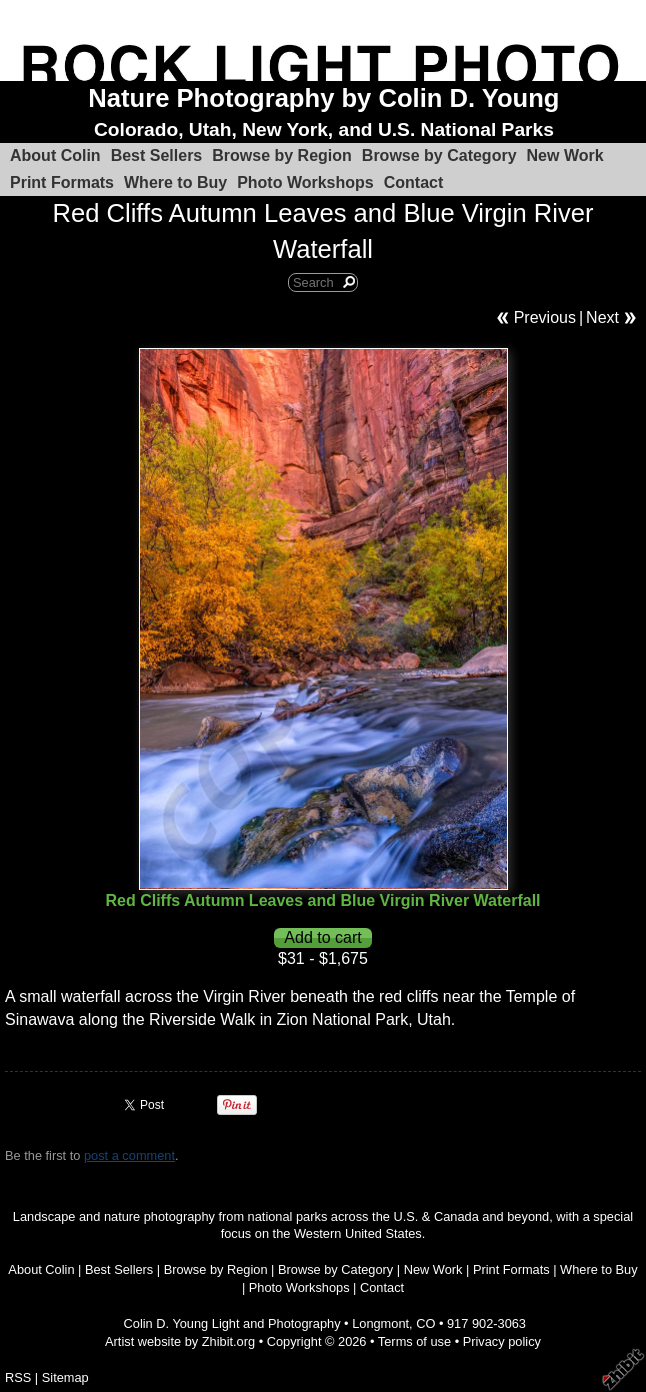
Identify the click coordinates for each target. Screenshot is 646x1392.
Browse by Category (439, 155)
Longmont (380, 1323)
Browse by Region (282, 155)
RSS (18, 1377)
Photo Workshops (305, 182)
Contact (414, 182)
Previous (545, 317)
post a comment (129, 1155)
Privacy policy (502, 1341)
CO (425, 1323)
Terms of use (414, 1341)
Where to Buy (175, 182)
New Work (565, 155)
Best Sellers (157, 155)
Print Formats (62, 182)
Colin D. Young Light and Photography (232, 1323)
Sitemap (65, 1377)
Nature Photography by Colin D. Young (323, 98)
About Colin (55, 155)
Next (602, 317)
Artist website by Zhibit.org (180, 1341)
